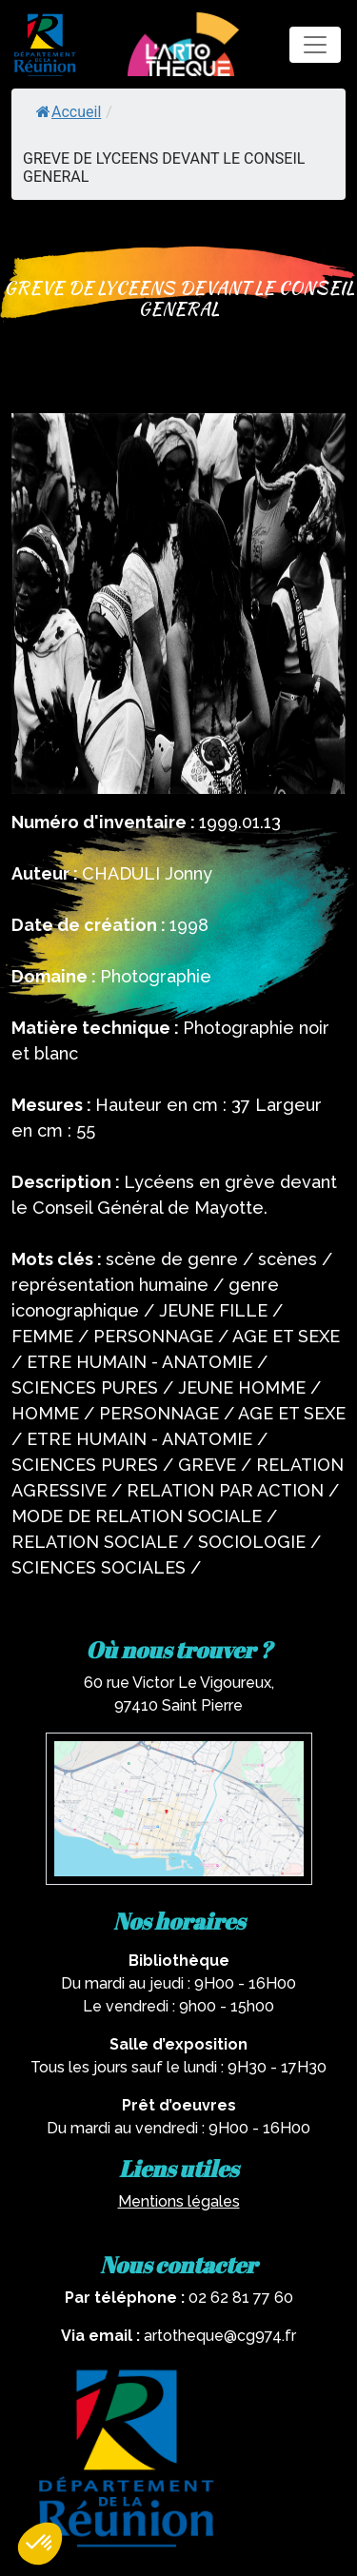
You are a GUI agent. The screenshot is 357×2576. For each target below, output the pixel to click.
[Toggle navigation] (315, 45)
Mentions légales (179, 2201)
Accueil (68, 112)
